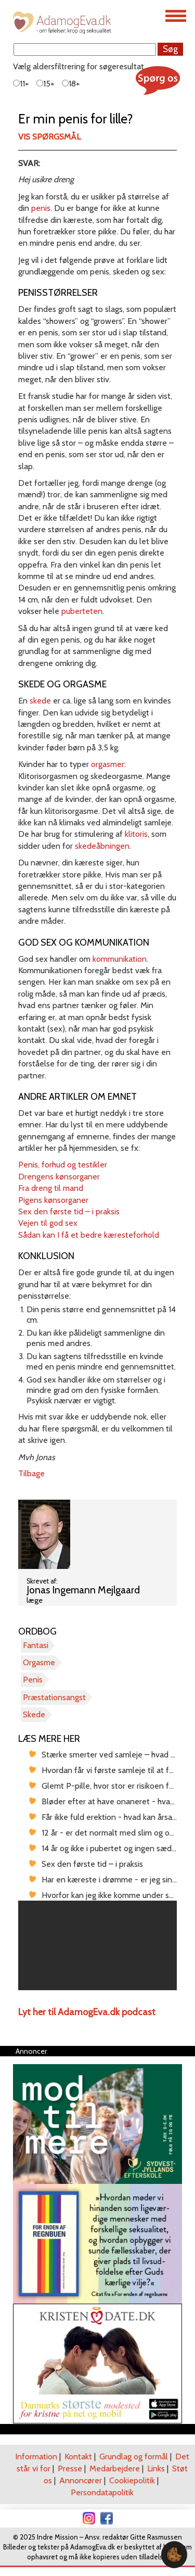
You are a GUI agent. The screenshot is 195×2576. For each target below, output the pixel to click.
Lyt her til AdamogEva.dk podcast (86, 2012)
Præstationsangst (54, 1697)
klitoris (136, 834)
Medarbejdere (114, 2468)
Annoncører (80, 2480)
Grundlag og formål (133, 2456)
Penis (33, 1680)
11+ (21, 84)
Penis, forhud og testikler (62, 1165)
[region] (97, 1945)
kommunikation (120, 959)
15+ (45, 84)
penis (40, 208)
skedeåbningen (102, 846)
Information (36, 2456)
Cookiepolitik (132, 2480)
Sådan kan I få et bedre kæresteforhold (88, 1235)
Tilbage (31, 1473)
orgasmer (107, 764)
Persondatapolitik (102, 2492)
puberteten (81, 611)
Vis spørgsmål (49, 137)
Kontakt (78, 2456)
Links (156, 2468)
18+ (71, 84)
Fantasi (35, 1645)
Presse (70, 2468)
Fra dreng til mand (50, 1188)
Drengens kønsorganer (59, 1177)
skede (40, 701)
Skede (34, 1714)
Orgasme (39, 1662)
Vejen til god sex (47, 1223)
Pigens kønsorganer (53, 1200)
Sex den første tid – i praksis (69, 1211)
